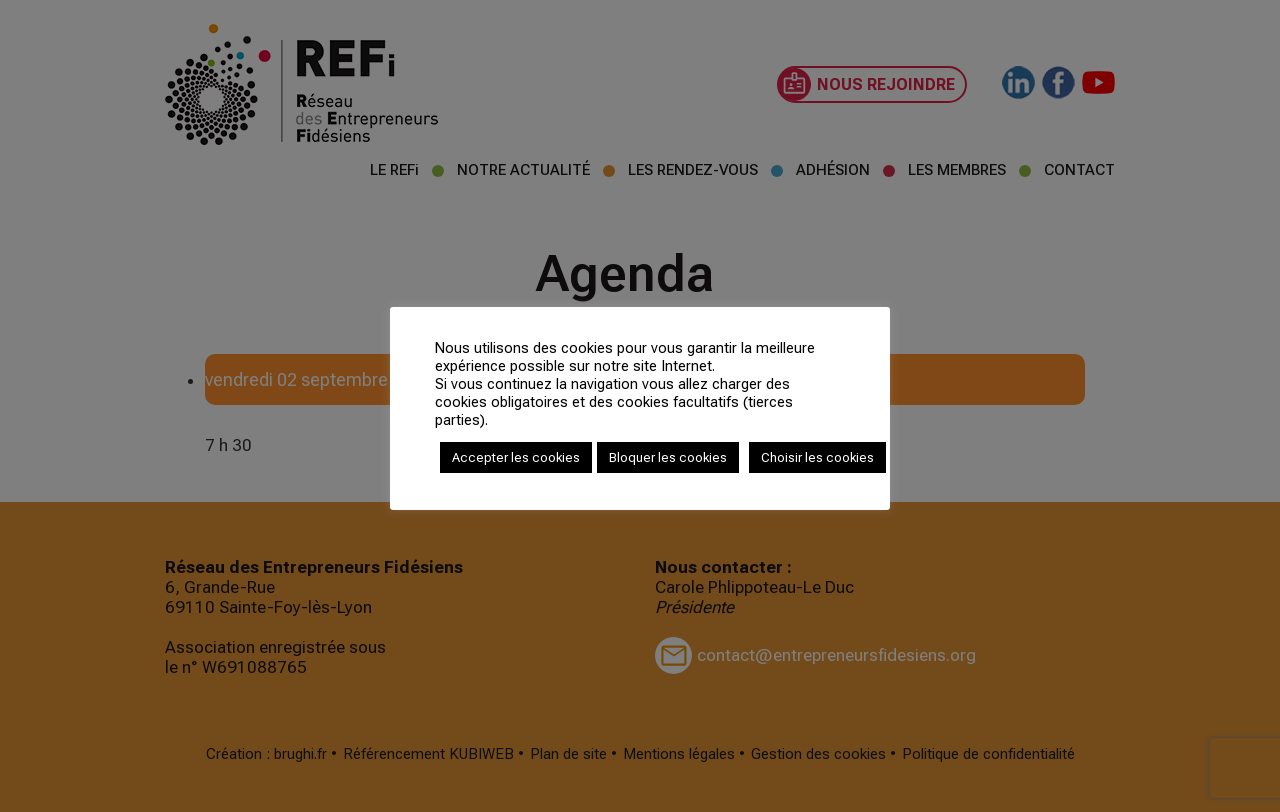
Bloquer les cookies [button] (668, 457)
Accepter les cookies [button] (516, 457)
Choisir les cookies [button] (817, 457)
